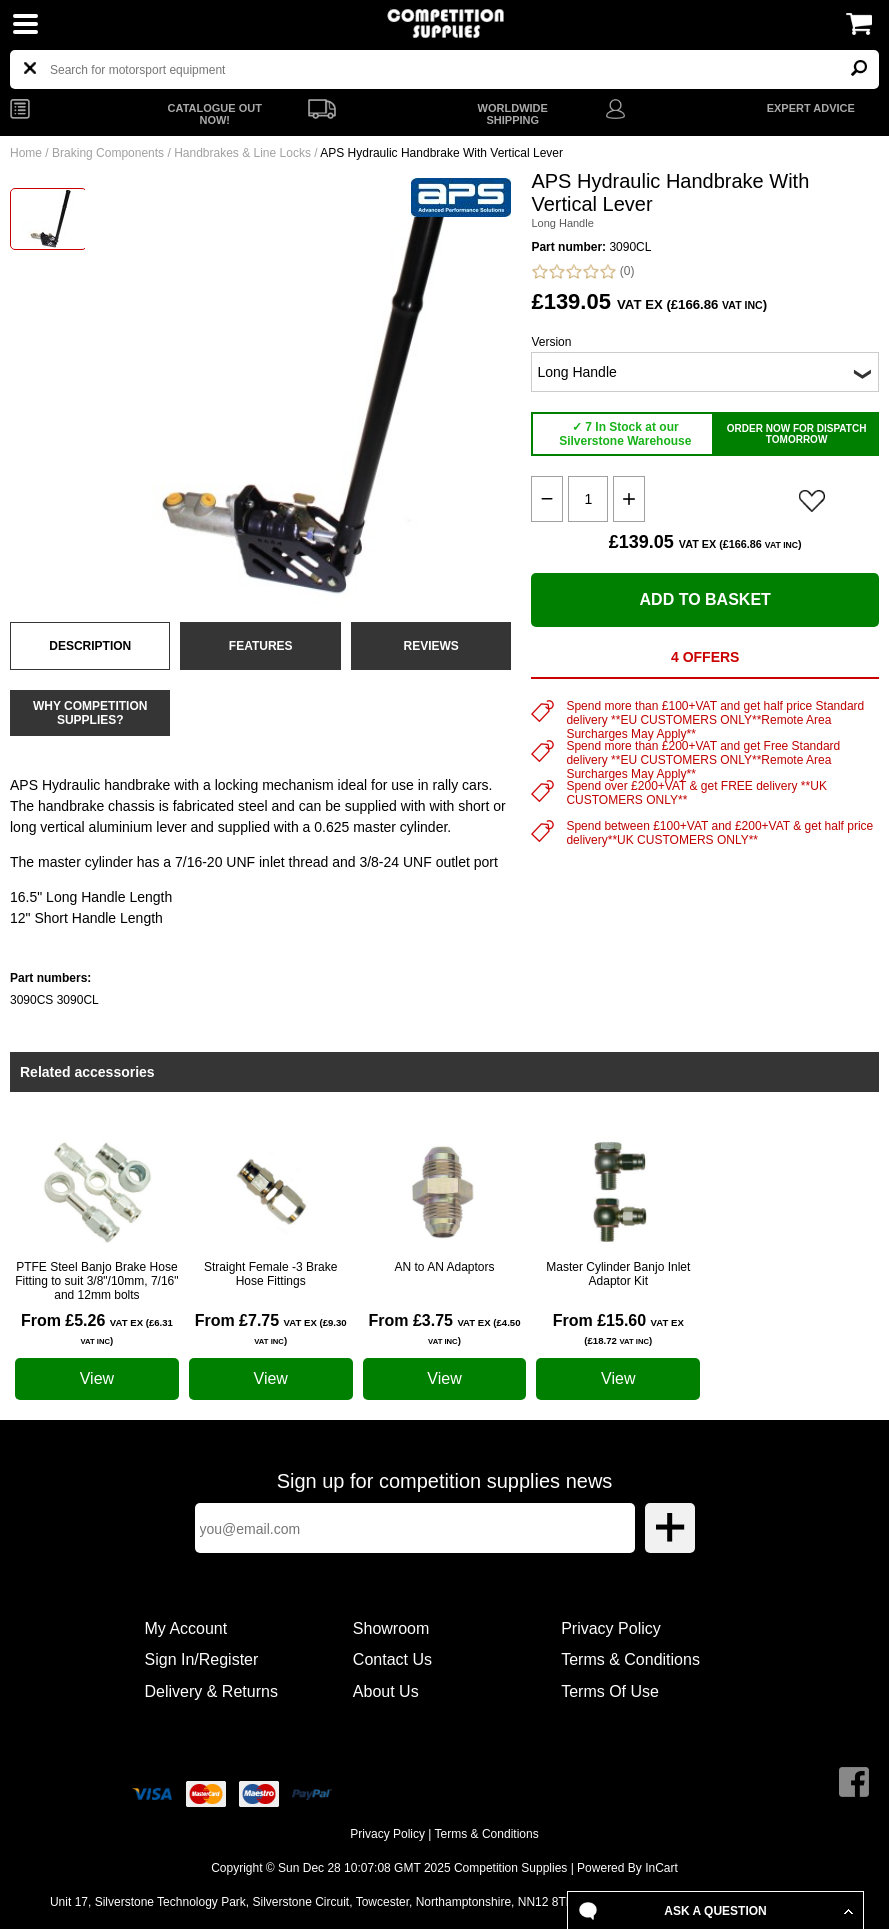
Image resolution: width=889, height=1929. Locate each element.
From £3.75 (444, 1329)
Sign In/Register (202, 1659)
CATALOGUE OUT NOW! (215, 114)
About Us (386, 1691)
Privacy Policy (611, 1628)
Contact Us (392, 1659)
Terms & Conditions (630, 1659)
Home (26, 153)
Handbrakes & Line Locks (242, 153)
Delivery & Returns (211, 1691)
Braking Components (108, 153)
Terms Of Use (610, 1691)
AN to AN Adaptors (444, 1267)
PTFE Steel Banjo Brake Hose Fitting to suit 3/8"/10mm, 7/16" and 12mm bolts (96, 1281)
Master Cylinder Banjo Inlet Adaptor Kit (618, 1274)
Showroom (391, 1628)
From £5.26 (97, 1329)
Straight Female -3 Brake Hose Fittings (270, 1274)
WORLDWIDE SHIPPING (513, 114)
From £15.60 (618, 1329)
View (97, 1378)
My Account (186, 1628)
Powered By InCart (627, 1868)
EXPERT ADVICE (811, 108)
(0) (582, 271)
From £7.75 (271, 1329)
